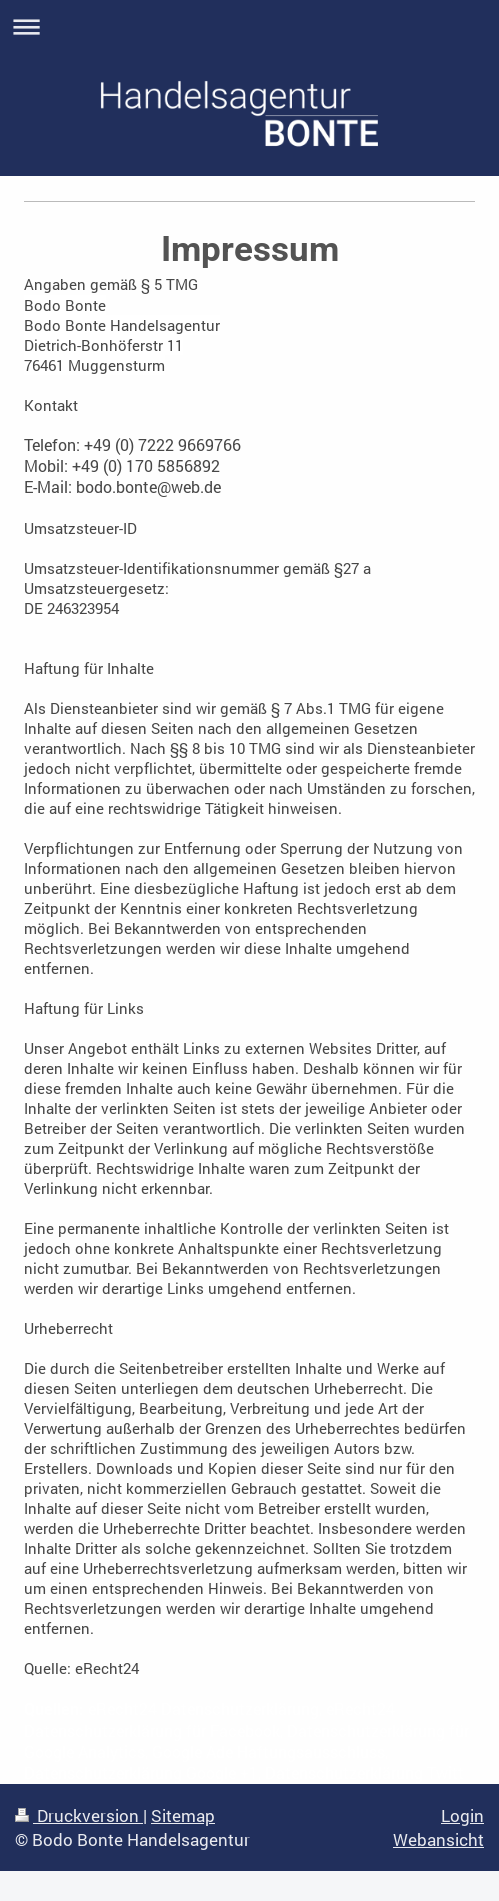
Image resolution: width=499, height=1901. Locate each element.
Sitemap (183, 1815)
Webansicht (438, 1839)
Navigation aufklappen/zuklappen (249, 26)
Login (462, 1815)
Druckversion (79, 1815)
